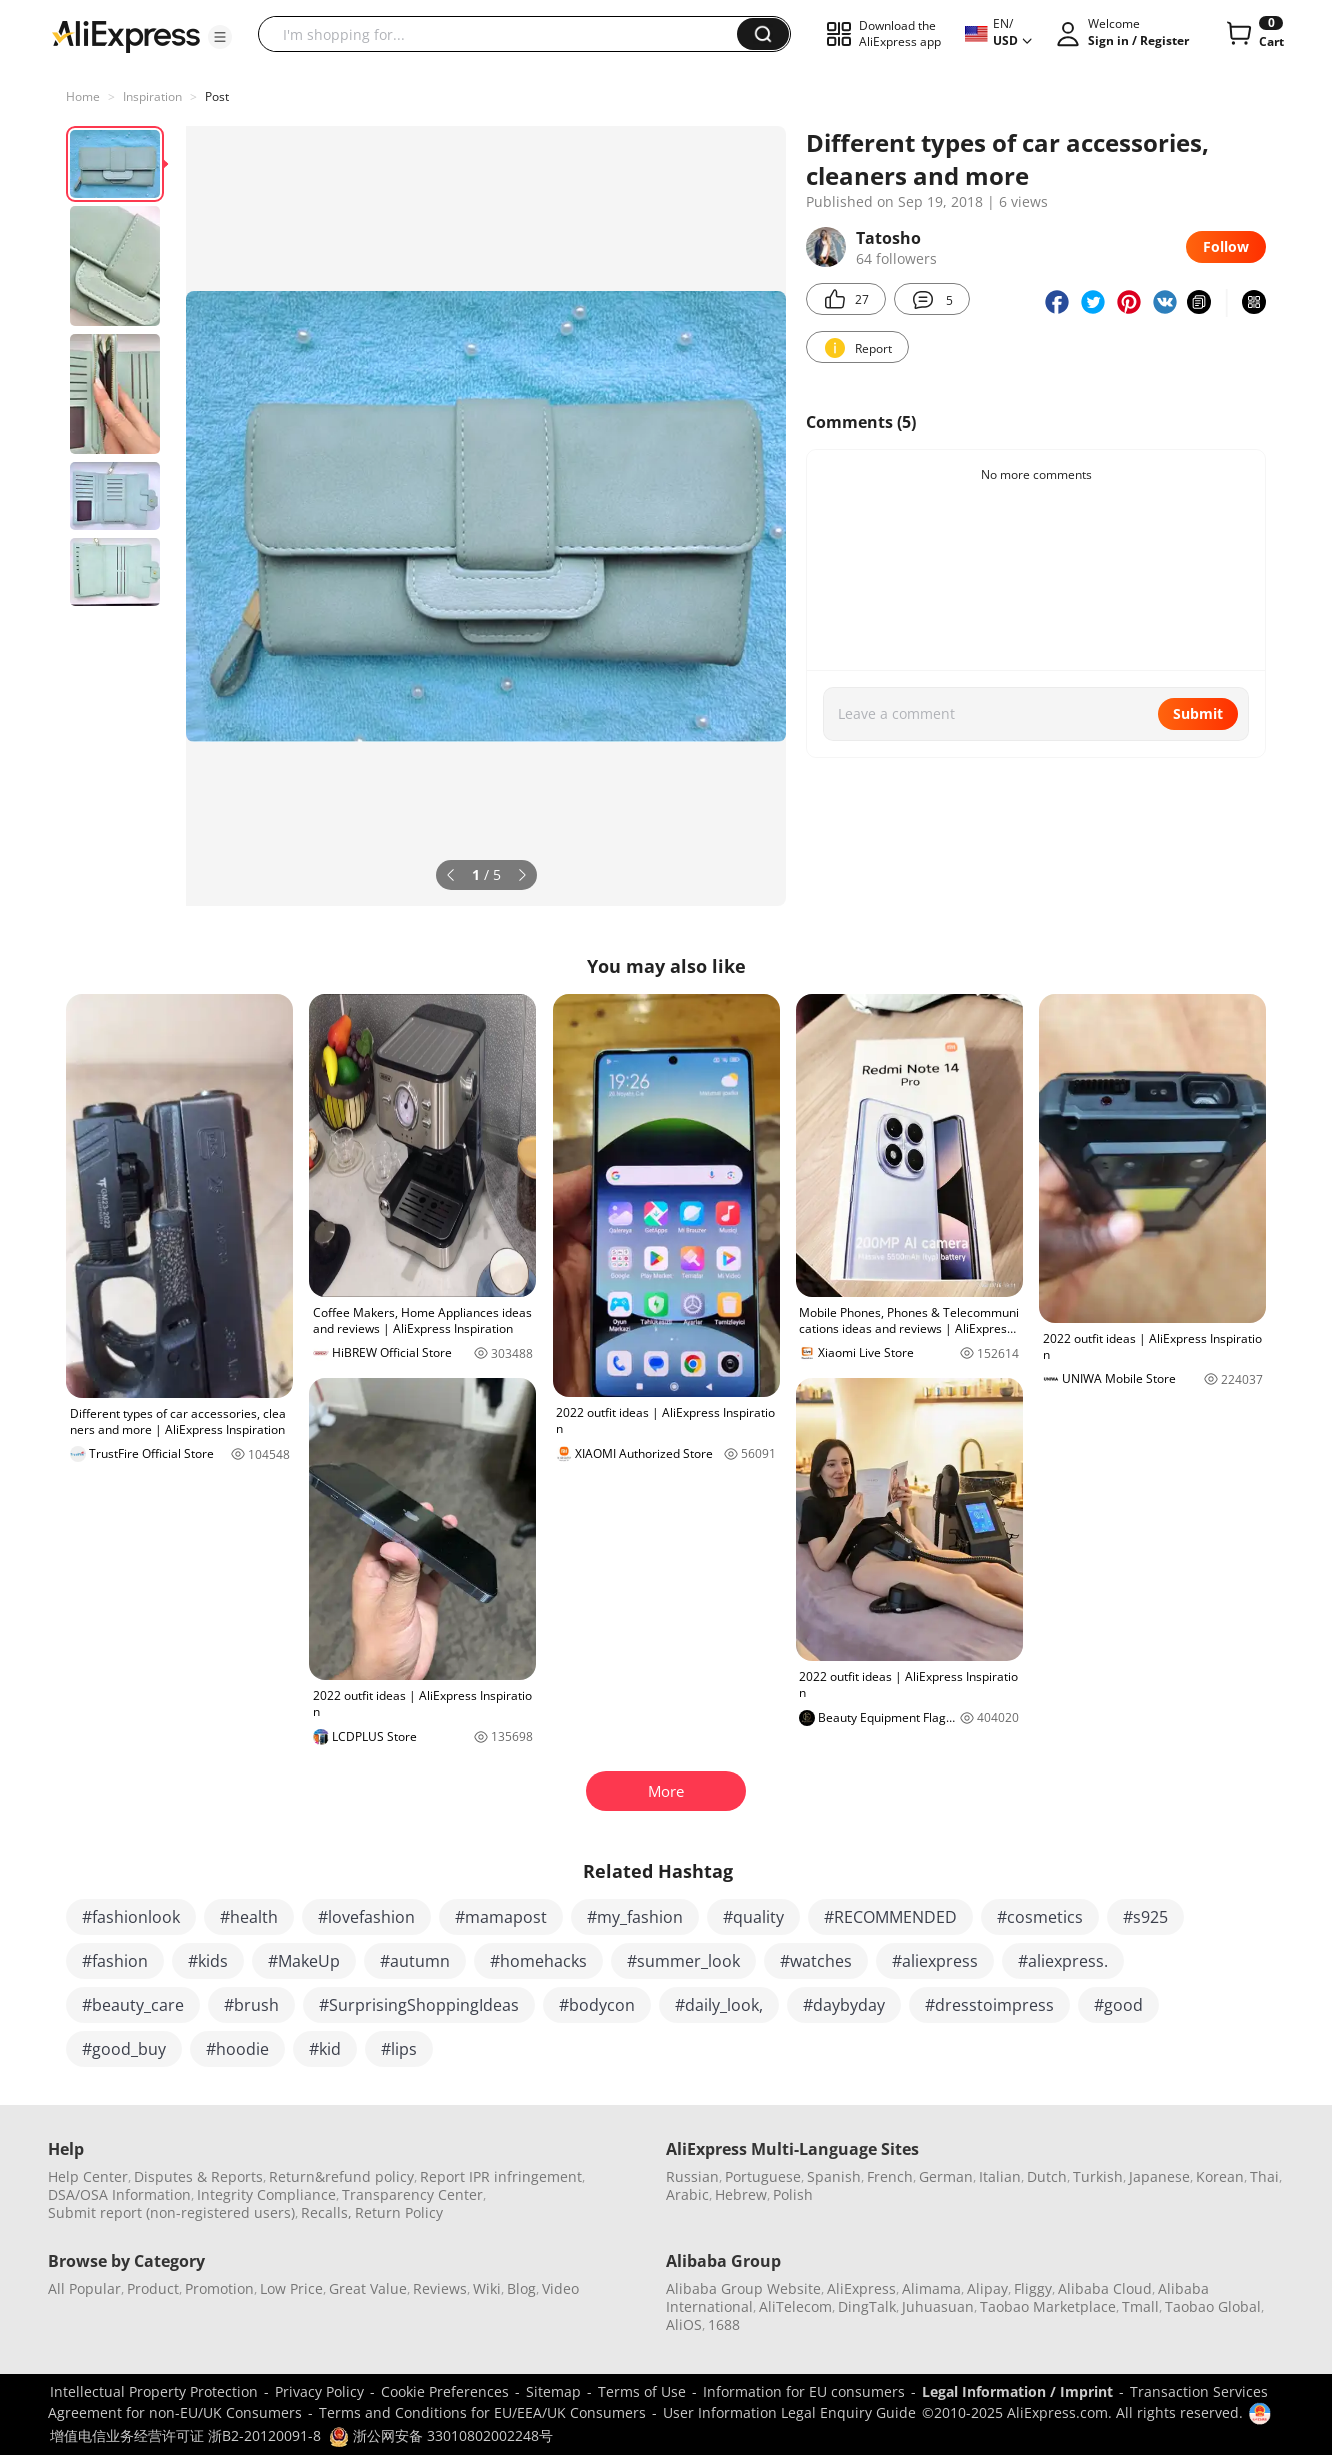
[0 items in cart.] (1253, 34)
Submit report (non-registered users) (171, 2212)
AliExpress (861, 2288)
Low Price (291, 2288)
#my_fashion (635, 1917)
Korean (1220, 2176)
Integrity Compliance (266, 2194)
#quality (753, 1917)
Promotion (219, 2288)
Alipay (987, 2288)
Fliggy (1033, 2288)
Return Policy (399, 2212)
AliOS (684, 2324)
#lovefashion (366, 1917)
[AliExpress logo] (126, 35)
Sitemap (553, 2391)
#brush (251, 2005)
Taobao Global (1213, 2306)
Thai (1264, 2176)
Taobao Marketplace (1048, 2306)
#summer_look (683, 1961)
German (946, 2176)
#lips (399, 2049)
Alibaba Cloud (1105, 2288)
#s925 (1145, 1917)
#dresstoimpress (989, 2005)
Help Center (88, 2176)
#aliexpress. (1063, 1961)
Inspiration (152, 96)
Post (217, 96)
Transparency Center (412, 2194)
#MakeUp (304, 1961)
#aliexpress (935, 1961)
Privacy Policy (319, 2391)
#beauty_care (133, 2005)
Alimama (931, 2288)
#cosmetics (1040, 1917)
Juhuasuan (938, 2306)
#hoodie (237, 2049)
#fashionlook (131, 1917)
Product (153, 2288)
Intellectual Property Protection (154, 2391)
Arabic (687, 2194)
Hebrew (741, 2194)
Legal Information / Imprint (1017, 2391)
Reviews (440, 2288)
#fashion (115, 1961)
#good (1118, 2005)
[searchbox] (505, 34)
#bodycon (597, 2005)
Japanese (1159, 2176)
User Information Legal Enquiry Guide (789, 2412)
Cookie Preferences (445, 2391)
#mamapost (501, 1917)
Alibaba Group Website (743, 2288)
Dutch (1047, 2176)
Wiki (487, 2288)
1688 (724, 2324)
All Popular (84, 2288)
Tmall (1140, 2306)
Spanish (834, 2176)
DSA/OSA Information (119, 2194)
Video (560, 2288)
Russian (692, 2176)
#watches (816, 1961)
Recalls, (326, 2212)
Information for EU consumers (804, 2391)
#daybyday (844, 2005)
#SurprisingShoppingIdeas (419, 2005)
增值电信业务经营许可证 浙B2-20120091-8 (185, 2435)
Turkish (1098, 2176)
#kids (208, 1961)
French (890, 2176)
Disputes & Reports (198, 2176)
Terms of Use (642, 2391)
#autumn (415, 1961)
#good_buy (124, 2049)
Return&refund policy (341, 2176)
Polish (793, 2194)
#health (249, 1917)
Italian (1000, 2176)
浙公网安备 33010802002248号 (441, 2435)
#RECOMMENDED (890, 1917)
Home (83, 96)
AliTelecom (795, 2306)
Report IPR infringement (501, 2176)
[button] (220, 37)
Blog (521, 2288)
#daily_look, (719, 2005)
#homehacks (538, 1961)
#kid (325, 2049)
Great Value (368, 2288)
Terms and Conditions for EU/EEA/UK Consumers (482, 2412)
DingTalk (867, 2306)
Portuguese (763, 2176)
